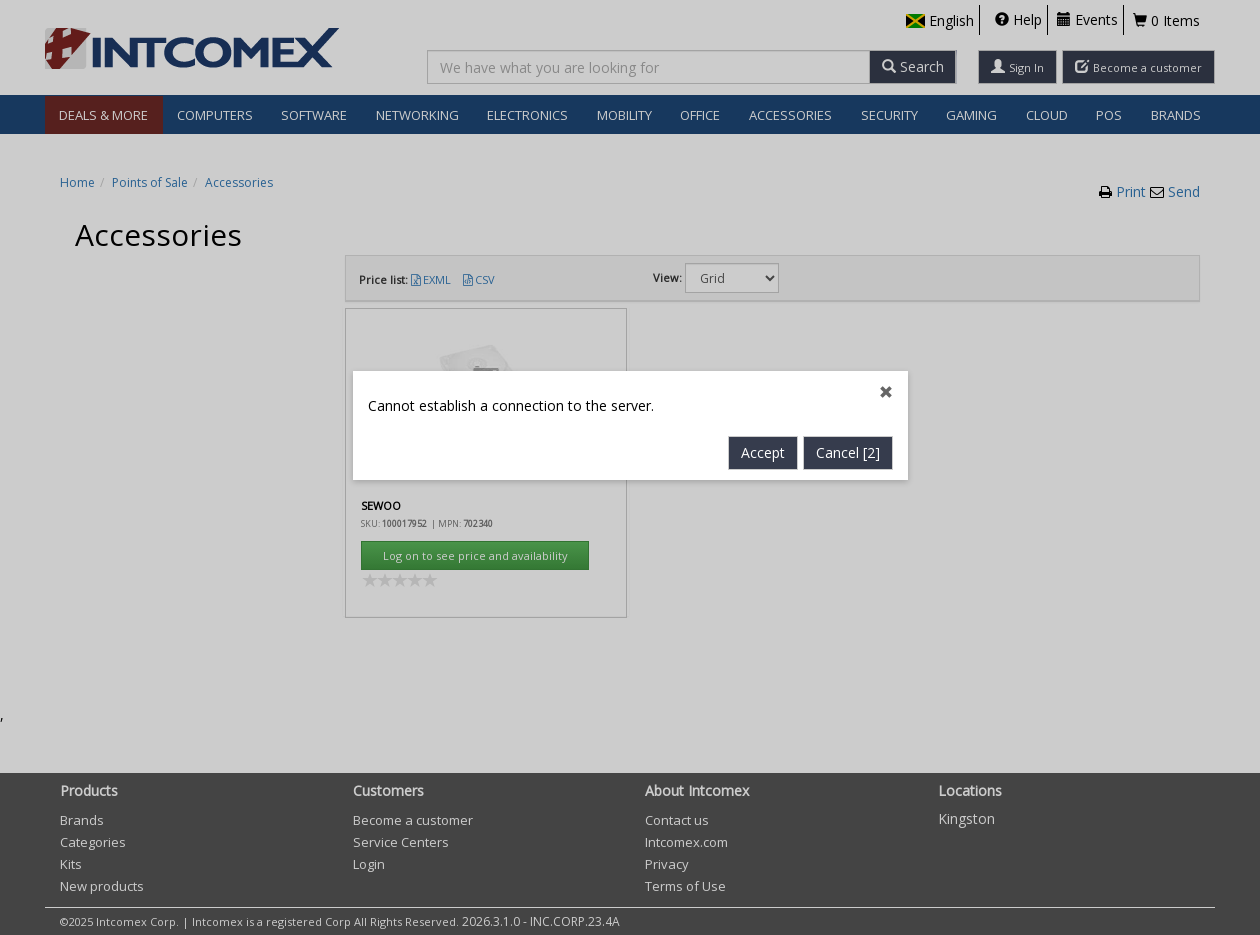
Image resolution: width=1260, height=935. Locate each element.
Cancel (848, 431)
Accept (763, 431)
